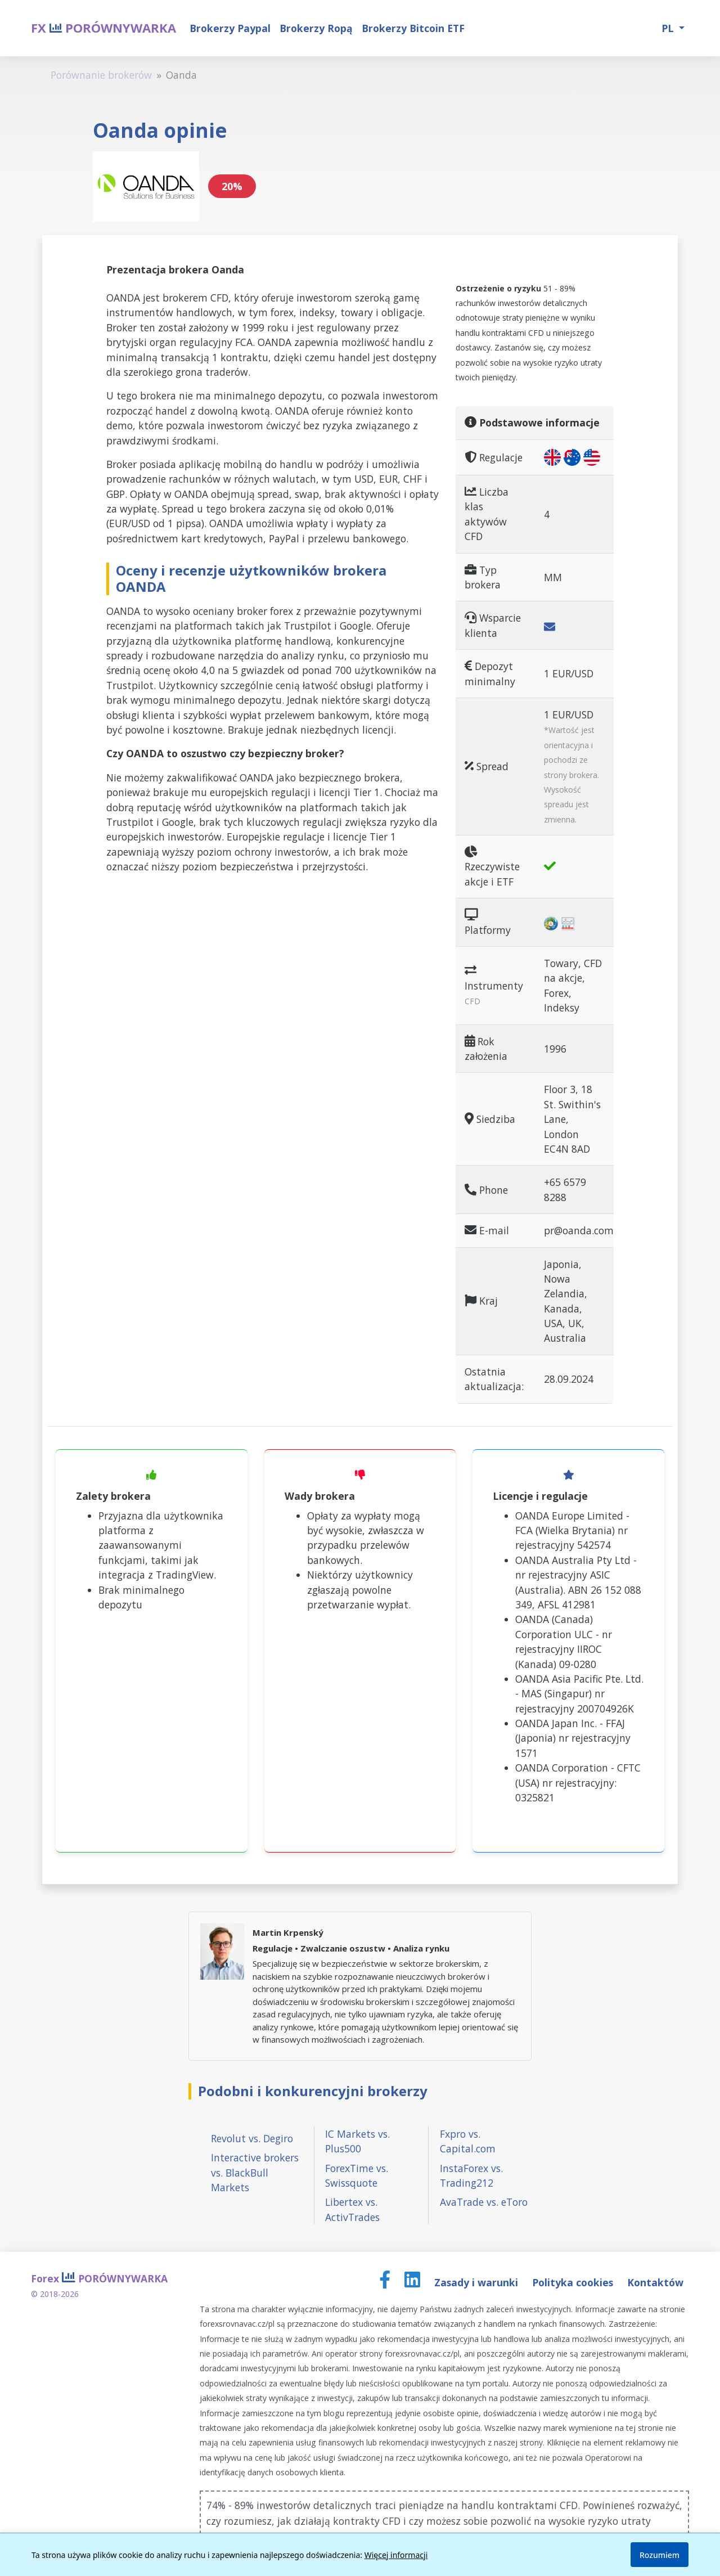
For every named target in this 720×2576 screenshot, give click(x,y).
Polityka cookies (574, 2282)
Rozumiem (660, 2555)
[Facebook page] (386, 2282)
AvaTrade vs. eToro (484, 2202)
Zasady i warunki (477, 2282)
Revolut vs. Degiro (252, 2138)
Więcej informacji (396, 2555)
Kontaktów (655, 2282)
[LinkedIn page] (413, 2282)
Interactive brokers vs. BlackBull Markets (255, 2172)
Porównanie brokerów (101, 75)
